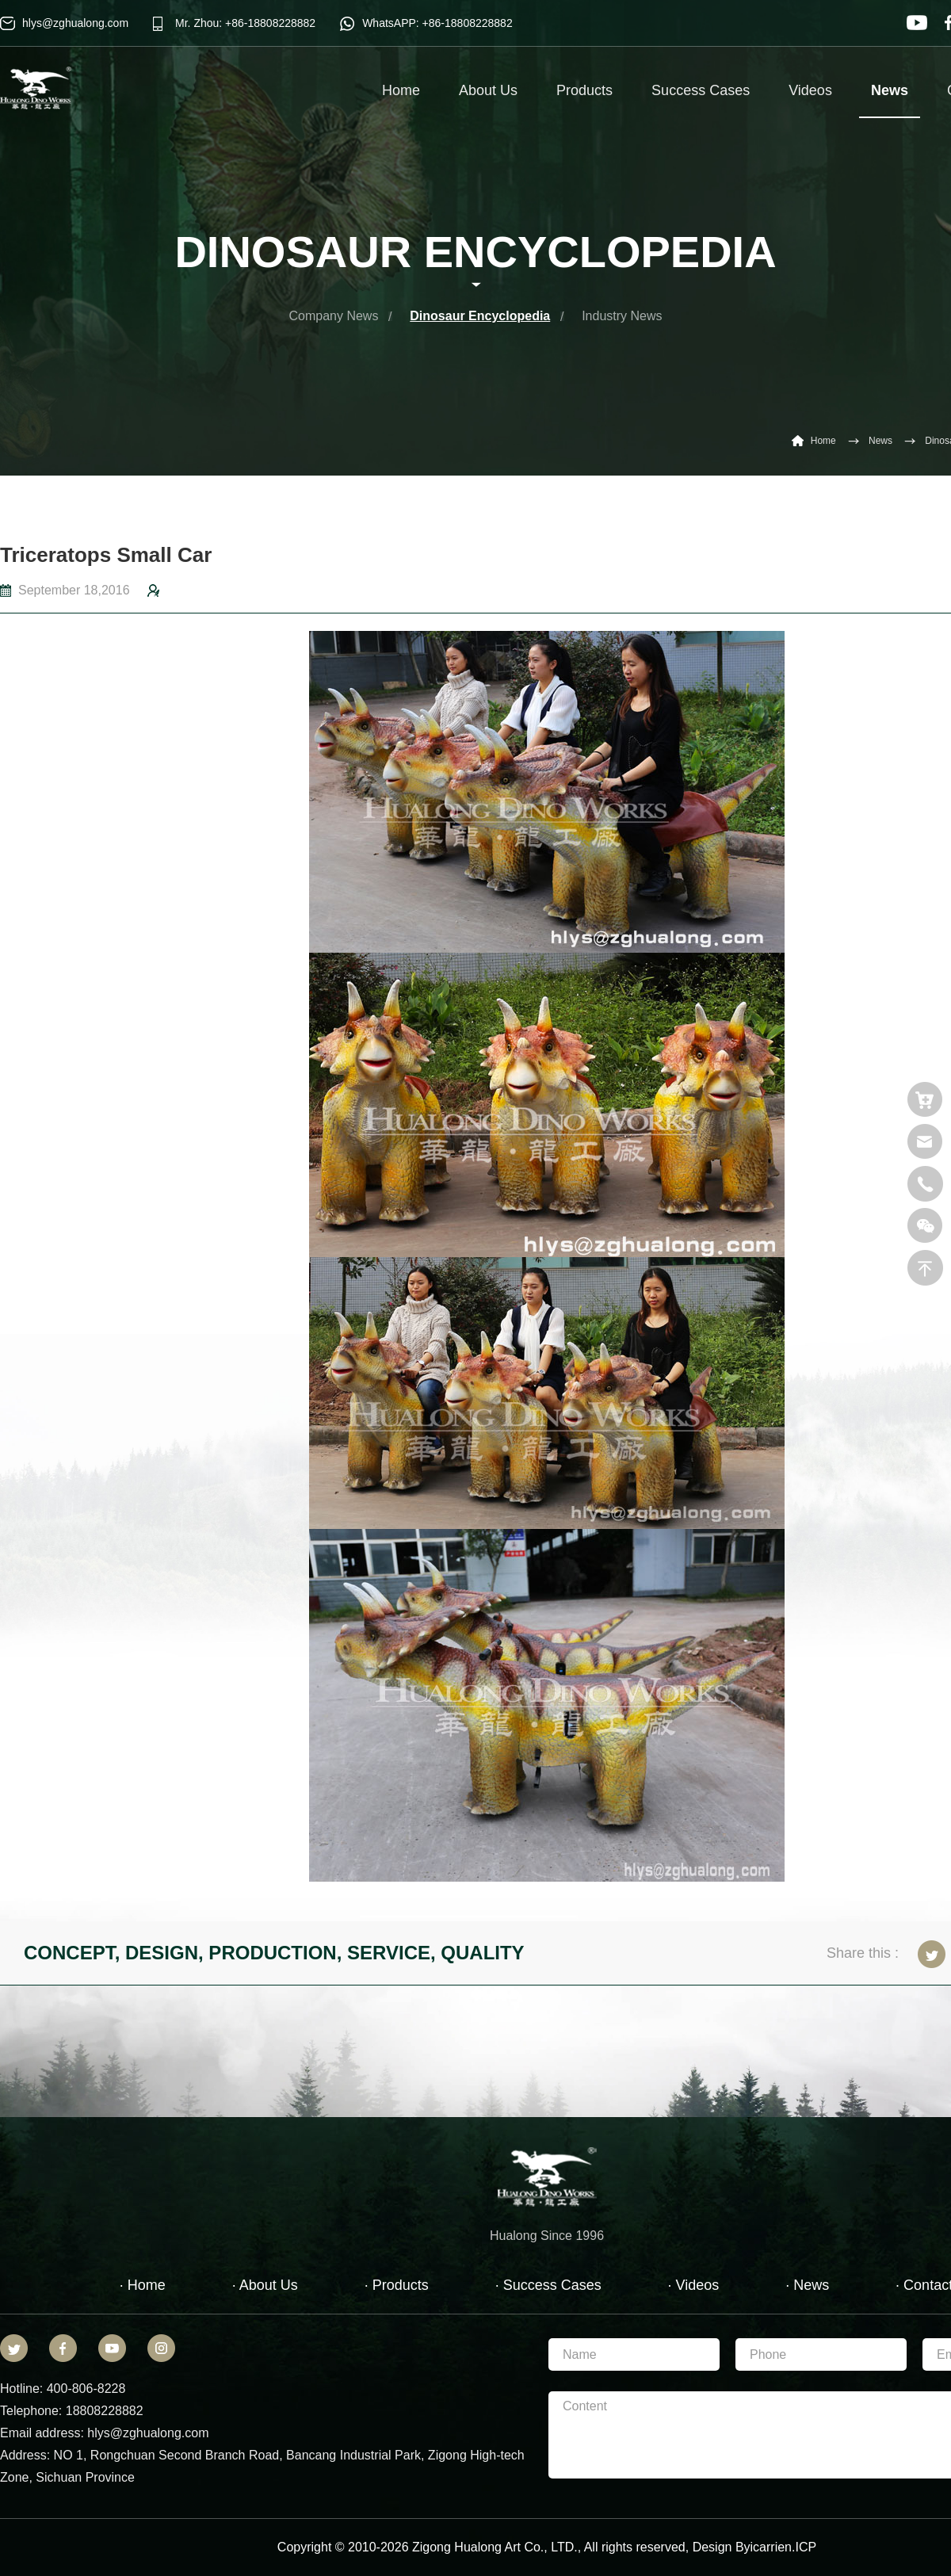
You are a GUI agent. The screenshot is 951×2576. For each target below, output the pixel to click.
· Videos (694, 2285)
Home (401, 90)
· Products (397, 2285)
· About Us (265, 2285)
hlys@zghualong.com (75, 23)
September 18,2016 (74, 590)
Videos (810, 90)
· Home (143, 2285)
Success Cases (700, 90)
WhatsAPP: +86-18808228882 (437, 23)
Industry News (622, 316)
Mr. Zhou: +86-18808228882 (245, 23)
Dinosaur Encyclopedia (480, 316)
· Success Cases (548, 2285)
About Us (488, 90)
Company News (333, 316)
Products (584, 90)
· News (807, 2285)
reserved (660, 2547)
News (889, 100)
